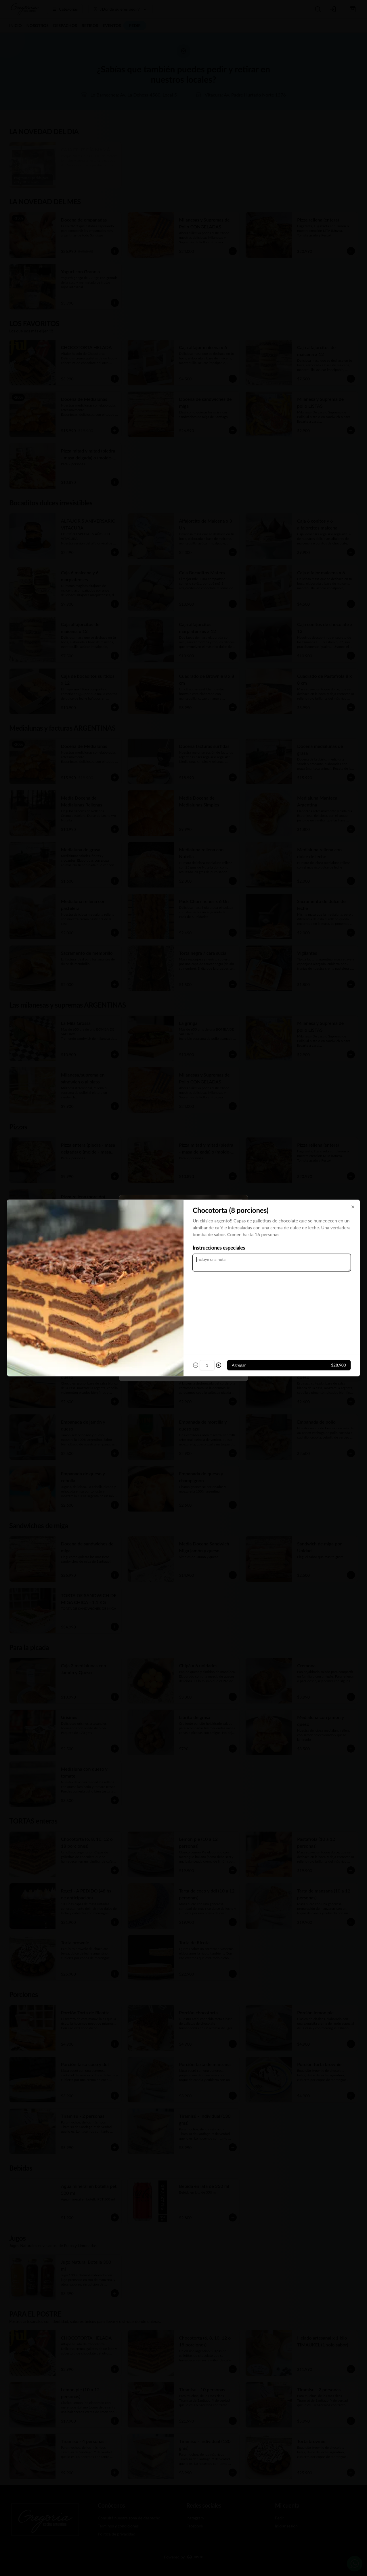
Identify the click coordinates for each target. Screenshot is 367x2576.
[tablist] (183, 1261)
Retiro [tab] (216, 1261)
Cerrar (183, 1329)
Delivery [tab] (151, 1261)
